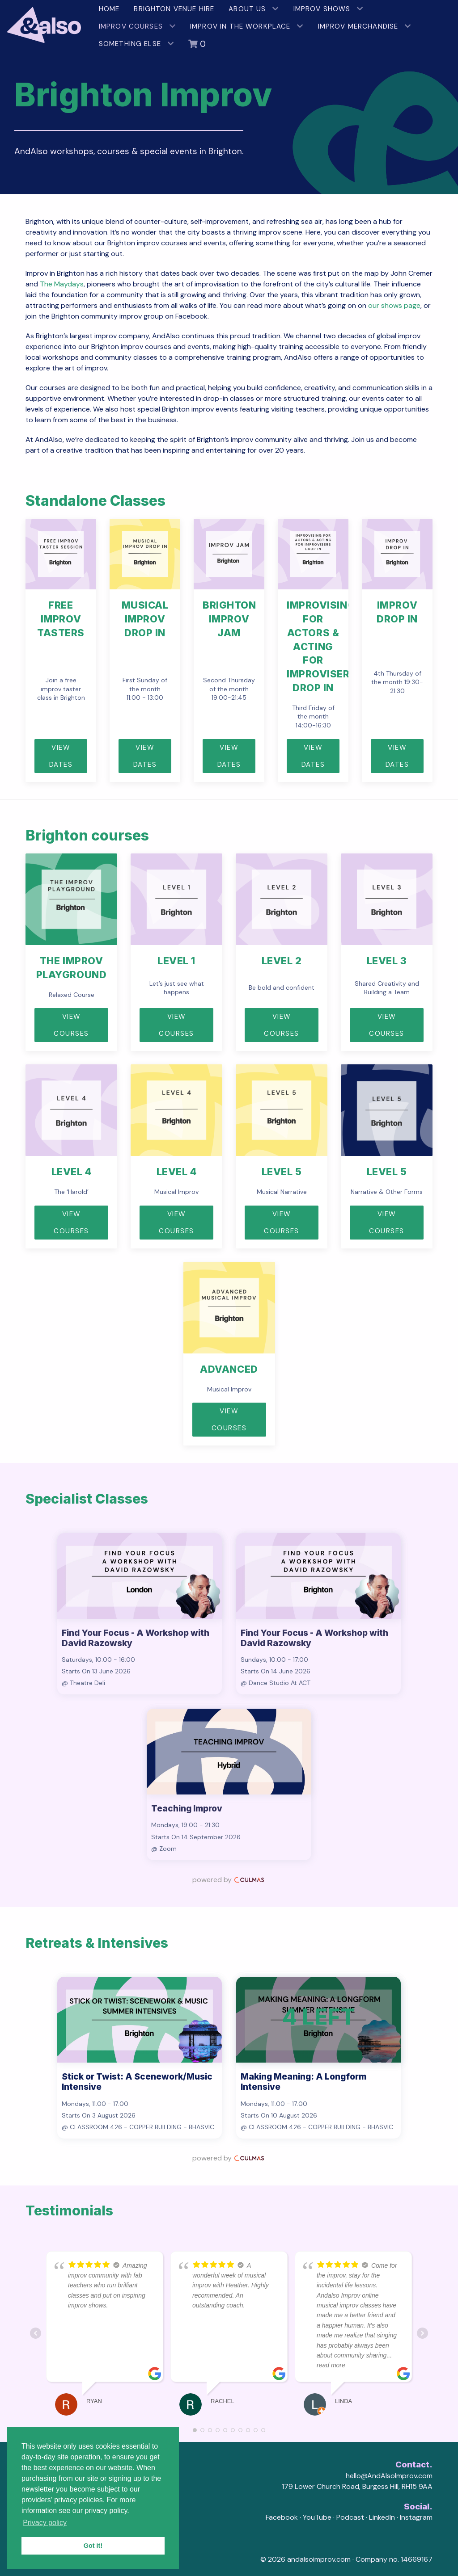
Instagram (416, 2517)
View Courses (71, 1025)
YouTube (317, 2517)
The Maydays (62, 284)
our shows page (394, 305)
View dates (145, 756)
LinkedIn (382, 2517)
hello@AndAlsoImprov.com (389, 2475)
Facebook (282, 2517)
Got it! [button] (93, 2545)
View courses (176, 1025)
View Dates (61, 756)
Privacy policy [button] (45, 2522)
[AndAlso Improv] (46, 21)
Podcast (350, 2517)
